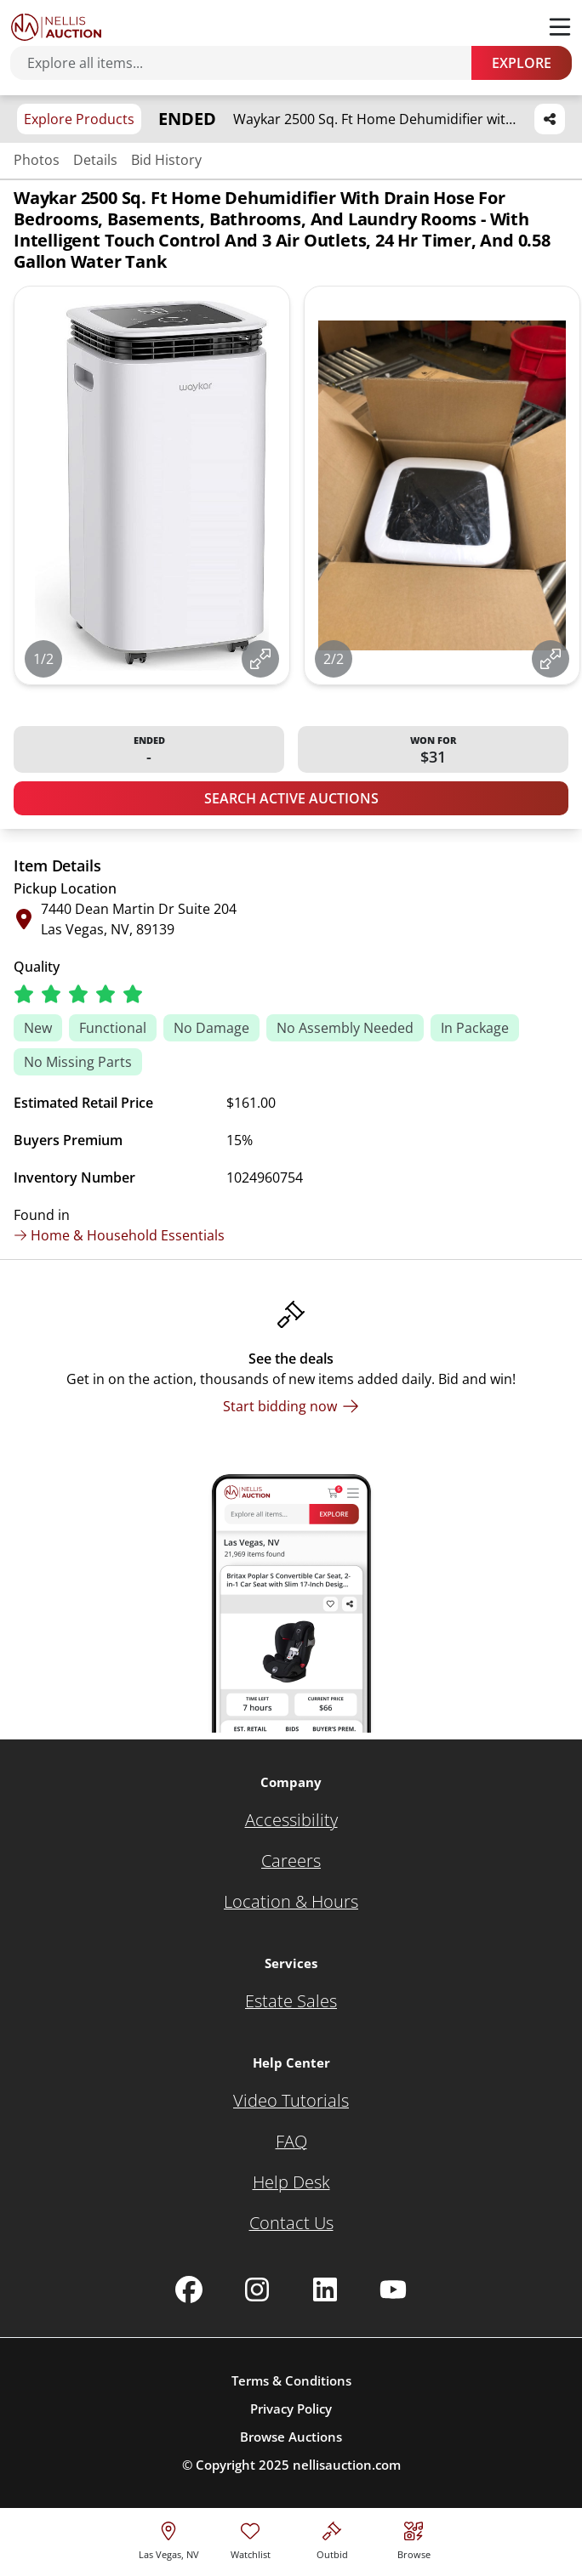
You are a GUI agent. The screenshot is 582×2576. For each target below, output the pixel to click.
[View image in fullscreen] (260, 659)
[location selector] (169, 2538)
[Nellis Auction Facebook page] (189, 2289)
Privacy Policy (291, 2408)
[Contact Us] (291, 2223)
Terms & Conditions (291, 2380)
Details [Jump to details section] (95, 159)
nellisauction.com (347, 2464)
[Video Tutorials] (291, 2101)
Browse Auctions (291, 2436)
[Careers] (291, 1861)
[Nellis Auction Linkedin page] (325, 2289)
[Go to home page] (56, 27)
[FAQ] (291, 2141)
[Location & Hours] (291, 1902)
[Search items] (249, 63)
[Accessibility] (291, 1820)
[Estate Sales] (291, 2001)
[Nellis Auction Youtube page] (393, 2289)
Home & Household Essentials (119, 1235)
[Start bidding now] (291, 1406)
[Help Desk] (291, 2182)
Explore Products (79, 119)
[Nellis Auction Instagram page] (257, 2289)
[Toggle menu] (560, 27)
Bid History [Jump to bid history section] (166, 159)
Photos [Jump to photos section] (37, 159)
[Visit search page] (414, 2538)
